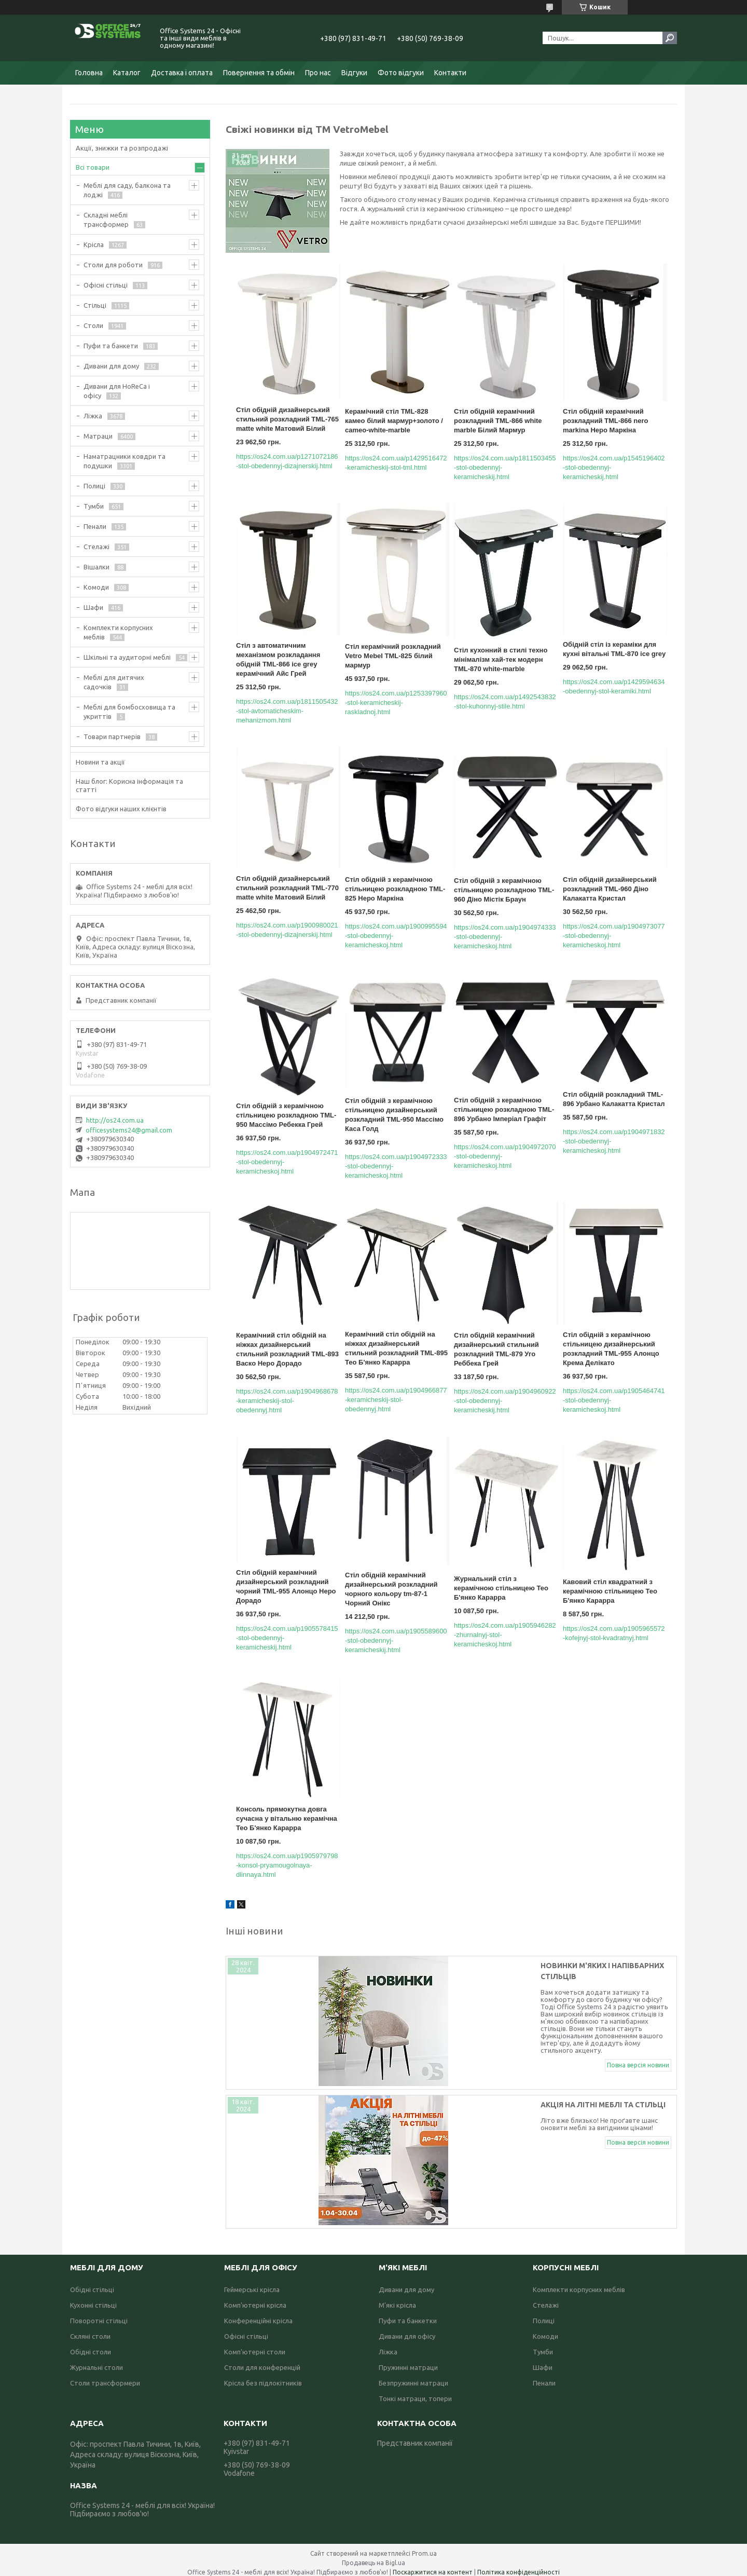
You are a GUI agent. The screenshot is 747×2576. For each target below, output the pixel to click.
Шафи (93, 607)
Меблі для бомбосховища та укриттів (129, 711)
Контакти (450, 73)
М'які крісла (397, 2298)
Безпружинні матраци (413, 2376)
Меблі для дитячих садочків (114, 682)
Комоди (96, 587)
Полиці (94, 485)
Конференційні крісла (258, 2314)
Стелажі (96, 546)
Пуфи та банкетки (408, 2314)
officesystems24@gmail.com (129, 1130)
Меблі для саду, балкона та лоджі (127, 190)
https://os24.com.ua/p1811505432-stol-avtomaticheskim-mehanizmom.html (287, 711)
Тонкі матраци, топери (415, 2392)
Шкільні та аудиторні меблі (127, 657)
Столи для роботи (113, 264)
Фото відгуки (401, 73)
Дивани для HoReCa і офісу (117, 391)
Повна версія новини (638, 2017)
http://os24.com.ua (115, 1120)
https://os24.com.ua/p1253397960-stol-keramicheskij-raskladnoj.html (396, 702)
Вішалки (96, 566)
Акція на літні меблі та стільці (426, 2101)
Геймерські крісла (252, 2283)
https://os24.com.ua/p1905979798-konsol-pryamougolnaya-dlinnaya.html (287, 1865)
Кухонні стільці (93, 2298)
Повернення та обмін (259, 73)
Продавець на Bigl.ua (373, 2556)
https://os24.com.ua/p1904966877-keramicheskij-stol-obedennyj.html (396, 1399)
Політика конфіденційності (518, 2566)
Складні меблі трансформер (106, 219)
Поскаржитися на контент (433, 2566)
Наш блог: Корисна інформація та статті (129, 785)
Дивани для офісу (407, 2330)
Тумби (94, 506)
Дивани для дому (111, 366)
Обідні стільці (92, 2283)
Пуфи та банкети (111, 345)
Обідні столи (90, 2345)
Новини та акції (100, 762)
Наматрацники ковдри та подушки (124, 461)
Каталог (127, 73)
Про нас (318, 73)
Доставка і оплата (182, 73)
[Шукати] (669, 38)
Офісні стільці (106, 285)
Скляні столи (90, 2330)
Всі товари (92, 167)
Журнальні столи (96, 2361)
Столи (93, 325)
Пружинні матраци (408, 2361)
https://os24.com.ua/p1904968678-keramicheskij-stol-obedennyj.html (287, 1400)
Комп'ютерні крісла (255, 2298)
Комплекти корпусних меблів (118, 632)
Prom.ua (424, 2547)
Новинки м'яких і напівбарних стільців (444, 1965)
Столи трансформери (105, 2376)
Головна (89, 73)
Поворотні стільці (99, 2314)
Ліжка (93, 415)
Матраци (98, 436)
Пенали (95, 526)
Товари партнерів (112, 736)
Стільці (95, 305)
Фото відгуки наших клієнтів (121, 808)
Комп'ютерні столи (254, 2345)
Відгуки (354, 73)
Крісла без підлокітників (263, 2376)
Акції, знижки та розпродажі (122, 148)
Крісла (94, 244)
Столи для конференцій (262, 2361)
